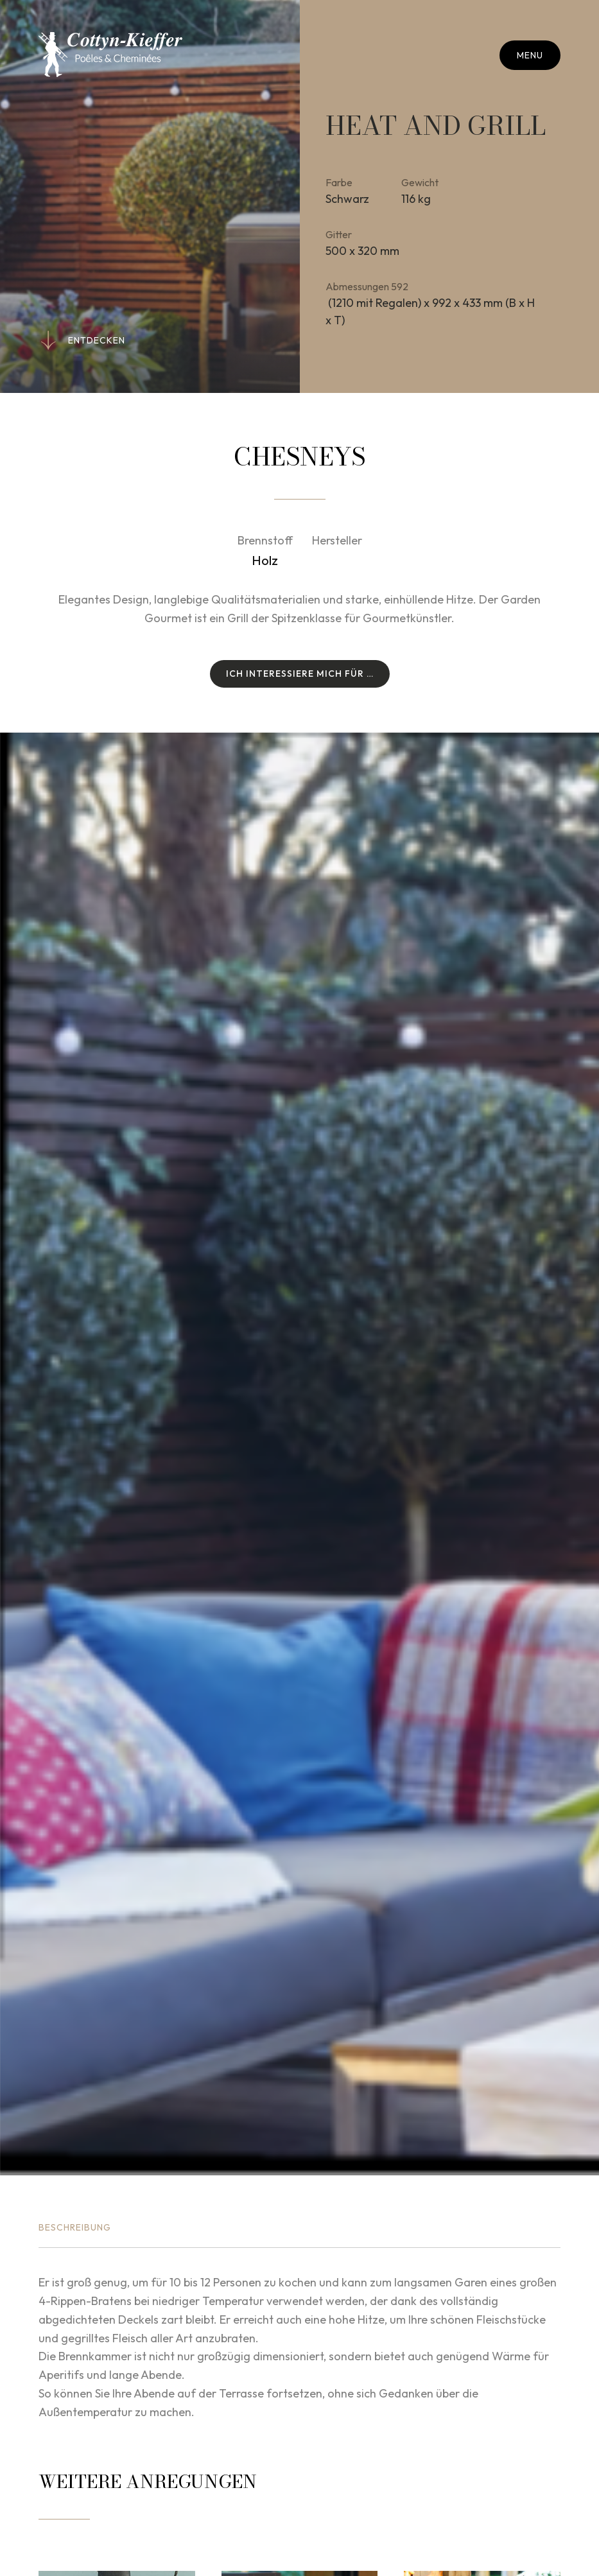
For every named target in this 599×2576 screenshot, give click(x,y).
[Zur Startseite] (110, 54)
